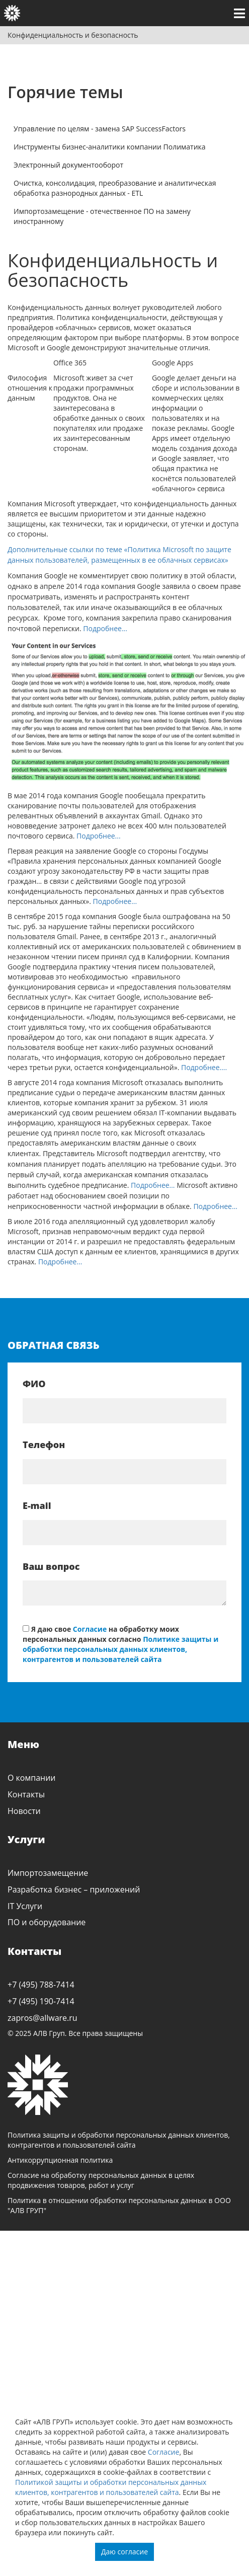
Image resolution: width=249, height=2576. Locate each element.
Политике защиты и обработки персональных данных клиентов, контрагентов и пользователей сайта (120, 1649)
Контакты (26, 1794)
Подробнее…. (204, 1067)
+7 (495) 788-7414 (41, 1984)
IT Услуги (25, 1906)
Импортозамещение (48, 1872)
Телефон (44, 1444)
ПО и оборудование (47, 1922)
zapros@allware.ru (42, 2017)
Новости (24, 1810)
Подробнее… (153, 1185)
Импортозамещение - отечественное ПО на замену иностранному (102, 216)
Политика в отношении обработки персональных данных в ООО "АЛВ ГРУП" (119, 2205)
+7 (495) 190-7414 (41, 2001)
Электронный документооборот (68, 165)
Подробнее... (104, 628)
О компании (32, 1777)
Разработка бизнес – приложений (74, 1889)
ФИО (34, 1384)
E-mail (37, 1505)
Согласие (164, 2452)
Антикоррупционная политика (60, 2160)
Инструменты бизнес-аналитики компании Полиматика (110, 146)
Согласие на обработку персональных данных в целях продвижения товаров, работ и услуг (101, 2180)
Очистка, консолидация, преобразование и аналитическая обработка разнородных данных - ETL (115, 188)
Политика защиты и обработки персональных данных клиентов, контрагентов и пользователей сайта (119, 2140)
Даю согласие (124, 2551)
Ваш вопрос (51, 1566)
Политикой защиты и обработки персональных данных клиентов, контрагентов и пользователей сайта (110, 2487)
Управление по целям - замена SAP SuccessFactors (100, 128)
